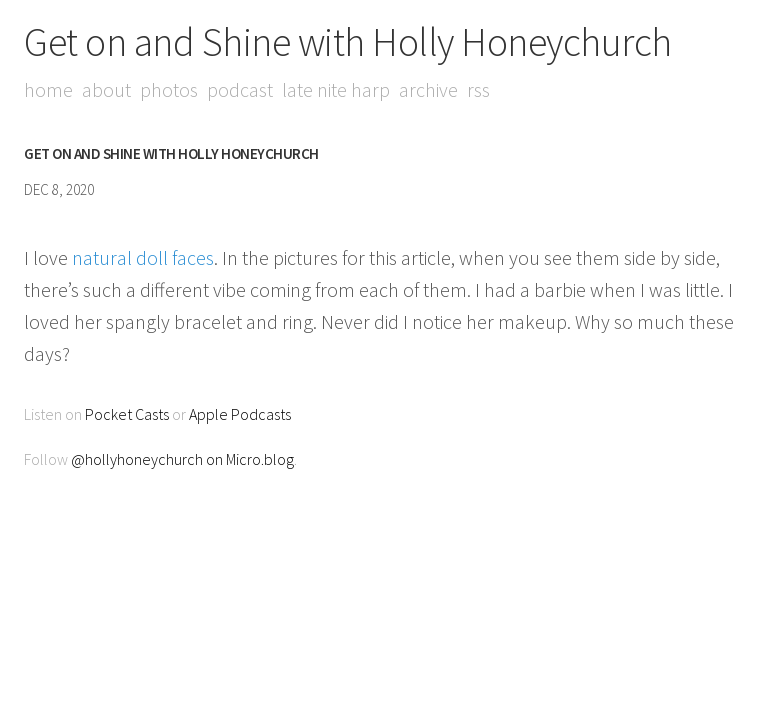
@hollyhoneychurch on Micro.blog (182, 459)
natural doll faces (143, 257)
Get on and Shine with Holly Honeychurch (348, 42)
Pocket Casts (127, 414)
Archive (428, 89)
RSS (478, 89)
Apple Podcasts (240, 414)
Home (48, 89)
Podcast (240, 89)
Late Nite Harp (336, 89)
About (106, 89)
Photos (169, 89)
